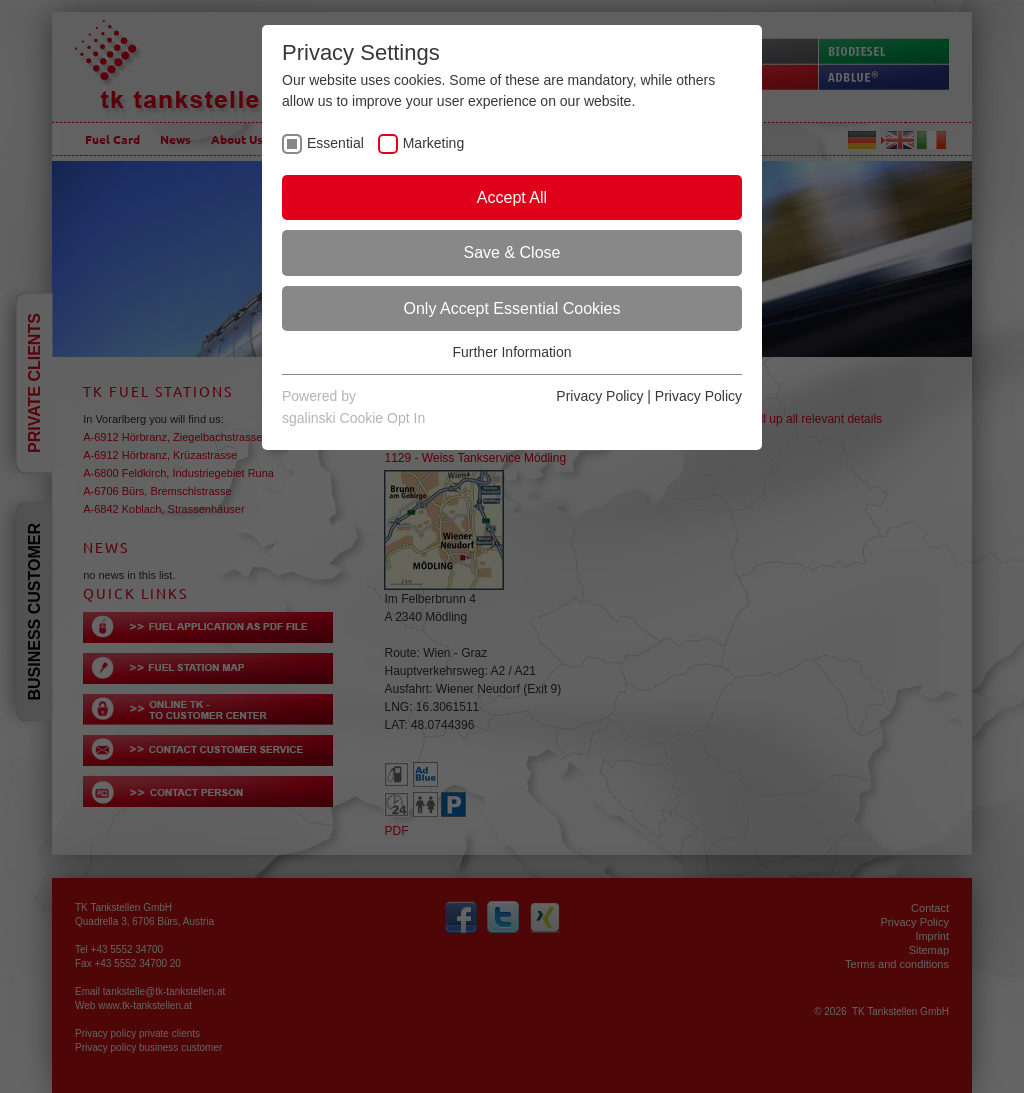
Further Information (511, 352)
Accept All (512, 197)
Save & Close (512, 252)
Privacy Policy (599, 396)
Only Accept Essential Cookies (512, 308)
